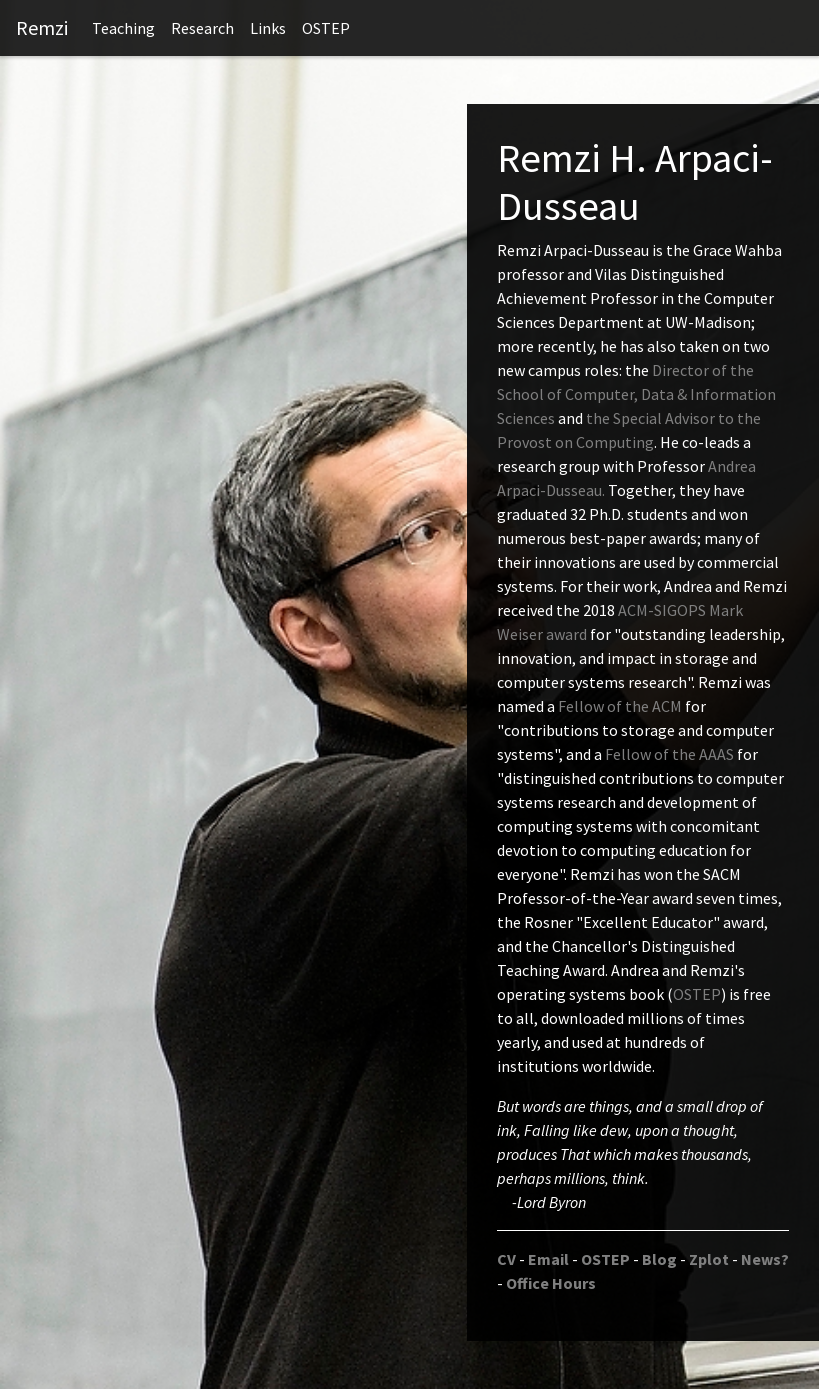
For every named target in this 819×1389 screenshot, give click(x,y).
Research (202, 28)
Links (268, 28)
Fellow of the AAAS (669, 754)
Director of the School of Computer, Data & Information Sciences (636, 394)
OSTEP (326, 28)
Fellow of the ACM (620, 706)
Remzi (42, 27)
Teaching (123, 28)
